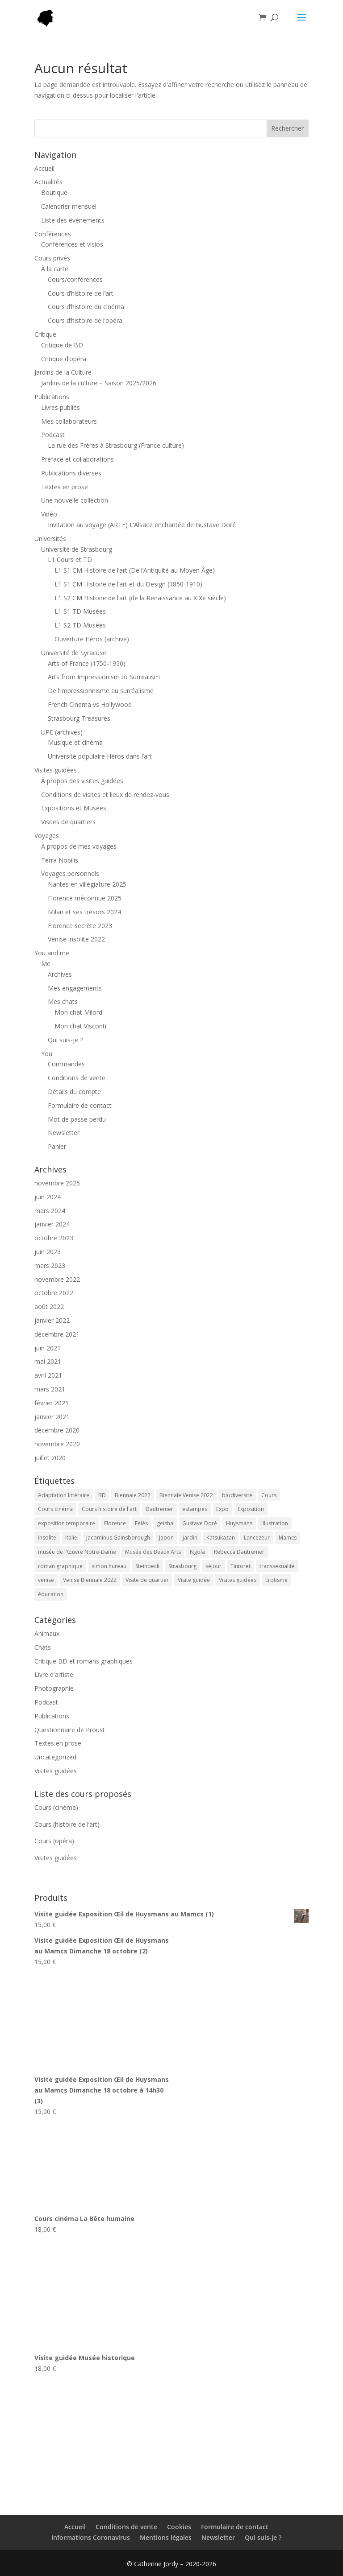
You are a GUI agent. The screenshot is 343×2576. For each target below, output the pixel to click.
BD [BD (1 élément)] (102, 1495)
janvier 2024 (52, 1224)
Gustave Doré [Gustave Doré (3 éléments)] (199, 1523)
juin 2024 (47, 1197)
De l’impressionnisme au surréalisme (101, 690)
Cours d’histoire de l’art (80, 293)
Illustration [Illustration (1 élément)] (274, 1523)
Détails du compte (74, 1091)
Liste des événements (73, 220)
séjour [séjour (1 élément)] (213, 1566)
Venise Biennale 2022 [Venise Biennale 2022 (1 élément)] (90, 1580)
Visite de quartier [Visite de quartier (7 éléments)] (147, 1580)
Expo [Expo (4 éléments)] (222, 1509)
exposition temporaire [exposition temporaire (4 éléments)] (66, 1523)
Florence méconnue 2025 (84, 898)
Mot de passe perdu (77, 1119)
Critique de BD (62, 345)
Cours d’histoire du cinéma (86, 306)
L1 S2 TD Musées (80, 625)
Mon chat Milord (78, 1012)
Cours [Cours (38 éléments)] (268, 1495)
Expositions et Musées (73, 808)
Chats (42, 1647)
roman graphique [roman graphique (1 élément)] (60, 1566)
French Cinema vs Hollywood (90, 704)
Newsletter (63, 1132)
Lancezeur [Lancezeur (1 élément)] (257, 1537)
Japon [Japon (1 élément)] (166, 1537)
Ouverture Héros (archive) (91, 639)
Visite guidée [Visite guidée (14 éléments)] (194, 1580)
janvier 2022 (52, 1320)
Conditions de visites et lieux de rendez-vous (105, 794)
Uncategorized (55, 1757)
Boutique (54, 192)
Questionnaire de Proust (69, 1730)
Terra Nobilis (59, 860)
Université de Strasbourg (76, 549)
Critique (45, 334)
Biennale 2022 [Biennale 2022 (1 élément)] (133, 1495)
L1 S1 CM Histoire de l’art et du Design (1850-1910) (128, 584)
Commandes (66, 1064)
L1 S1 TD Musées (80, 611)
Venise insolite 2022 (76, 939)
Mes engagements (75, 988)
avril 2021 (48, 1375)
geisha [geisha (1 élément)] (165, 1523)
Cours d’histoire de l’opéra (85, 320)
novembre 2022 (57, 1279)
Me (45, 963)
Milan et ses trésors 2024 (84, 912)
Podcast (53, 434)
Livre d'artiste (53, 1674)
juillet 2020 (50, 1457)
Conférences (52, 234)
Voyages (46, 835)
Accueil (44, 168)
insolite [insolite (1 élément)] (47, 1537)
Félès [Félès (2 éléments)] (141, 1523)
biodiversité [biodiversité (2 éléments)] (237, 1495)
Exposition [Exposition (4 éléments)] (251, 1509)
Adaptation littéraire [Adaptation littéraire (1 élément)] (63, 1495)
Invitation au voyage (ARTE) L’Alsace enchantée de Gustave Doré (142, 524)
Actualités (48, 182)
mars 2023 (49, 1265)
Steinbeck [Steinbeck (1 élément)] (147, 1566)
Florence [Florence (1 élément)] (115, 1523)
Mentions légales (166, 2537)
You (46, 1053)
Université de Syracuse (73, 652)
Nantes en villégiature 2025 (87, 884)
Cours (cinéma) (56, 1807)
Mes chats (63, 1001)
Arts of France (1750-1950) (86, 663)
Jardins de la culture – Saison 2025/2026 (98, 383)
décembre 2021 (56, 1334)
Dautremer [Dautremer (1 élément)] (159, 1509)
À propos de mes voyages (79, 846)
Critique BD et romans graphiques (83, 1661)
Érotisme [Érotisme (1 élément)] (276, 1580)
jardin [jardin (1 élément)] (190, 1537)
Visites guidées (55, 770)
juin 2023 (47, 1251)
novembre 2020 (57, 1444)
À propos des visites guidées (82, 780)
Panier (57, 1146)
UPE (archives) (62, 732)
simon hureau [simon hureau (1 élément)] (109, 1566)
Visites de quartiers (68, 821)
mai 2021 (47, 1361)
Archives (60, 974)
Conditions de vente (76, 1077)
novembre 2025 (57, 1183)
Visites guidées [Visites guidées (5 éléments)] (237, 1580)
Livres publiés (60, 407)
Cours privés (52, 258)
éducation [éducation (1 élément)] (50, 1594)
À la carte (54, 268)
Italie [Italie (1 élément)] (71, 1537)
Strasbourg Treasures (79, 718)
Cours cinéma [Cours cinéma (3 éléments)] (55, 1509)
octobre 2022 (53, 1292)
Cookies (179, 2526)
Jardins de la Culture (63, 372)
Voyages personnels (70, 873)
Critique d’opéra (63, 359)
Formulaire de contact (80, 1105)
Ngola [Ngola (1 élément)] (197, 1552)
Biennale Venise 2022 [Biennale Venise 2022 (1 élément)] (186, 1495)
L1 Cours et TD (70, 559)
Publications (51, 396)
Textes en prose (64, 487)
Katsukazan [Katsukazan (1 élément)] (220, 1537)
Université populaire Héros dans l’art (100, 756)
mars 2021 (49, 1389)
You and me (51, 953)
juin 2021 (47, 1348)
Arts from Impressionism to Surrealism (104, 677)
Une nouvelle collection (74, 500)
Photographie (54, 1688)
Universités (50, 538)
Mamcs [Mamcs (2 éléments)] (288, 1537)
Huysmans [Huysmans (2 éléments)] (239, 1523)
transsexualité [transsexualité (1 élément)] (277, 1566)
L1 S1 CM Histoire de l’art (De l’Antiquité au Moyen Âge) (134, 570)
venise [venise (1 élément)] (46, 1580)
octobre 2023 (53, 1238)
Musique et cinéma (75, 742)
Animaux (46, 1633)
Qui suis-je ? (65, 1040)
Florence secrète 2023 (80, 925)
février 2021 (51, 1403)
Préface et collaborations (77, 459)
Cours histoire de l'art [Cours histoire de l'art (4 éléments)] (109, 1509)
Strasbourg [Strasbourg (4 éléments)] (182, 1566)
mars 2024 (49, 1210)
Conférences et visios (72, 244)
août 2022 (49, 1306)
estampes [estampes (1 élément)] (194, 1509)
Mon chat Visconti (80, 1026)
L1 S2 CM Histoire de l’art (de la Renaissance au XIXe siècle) (140, 598)
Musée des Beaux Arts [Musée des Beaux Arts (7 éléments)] (153, 1552)
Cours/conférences (75, 279)
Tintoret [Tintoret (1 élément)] (240, 1566)
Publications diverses (71, 473)
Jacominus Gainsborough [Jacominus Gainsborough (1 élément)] (118, 1537)
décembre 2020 (56, 1430)
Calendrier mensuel (68, 206)
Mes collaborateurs (69, 421)
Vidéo (49, 514)
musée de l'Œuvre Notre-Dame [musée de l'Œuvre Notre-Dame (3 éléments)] (77, 1552)
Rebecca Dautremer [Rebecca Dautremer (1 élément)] (239, 1552)
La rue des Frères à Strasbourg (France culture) (116, 445)
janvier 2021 (52, 1416)
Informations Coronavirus (90, 2537)
